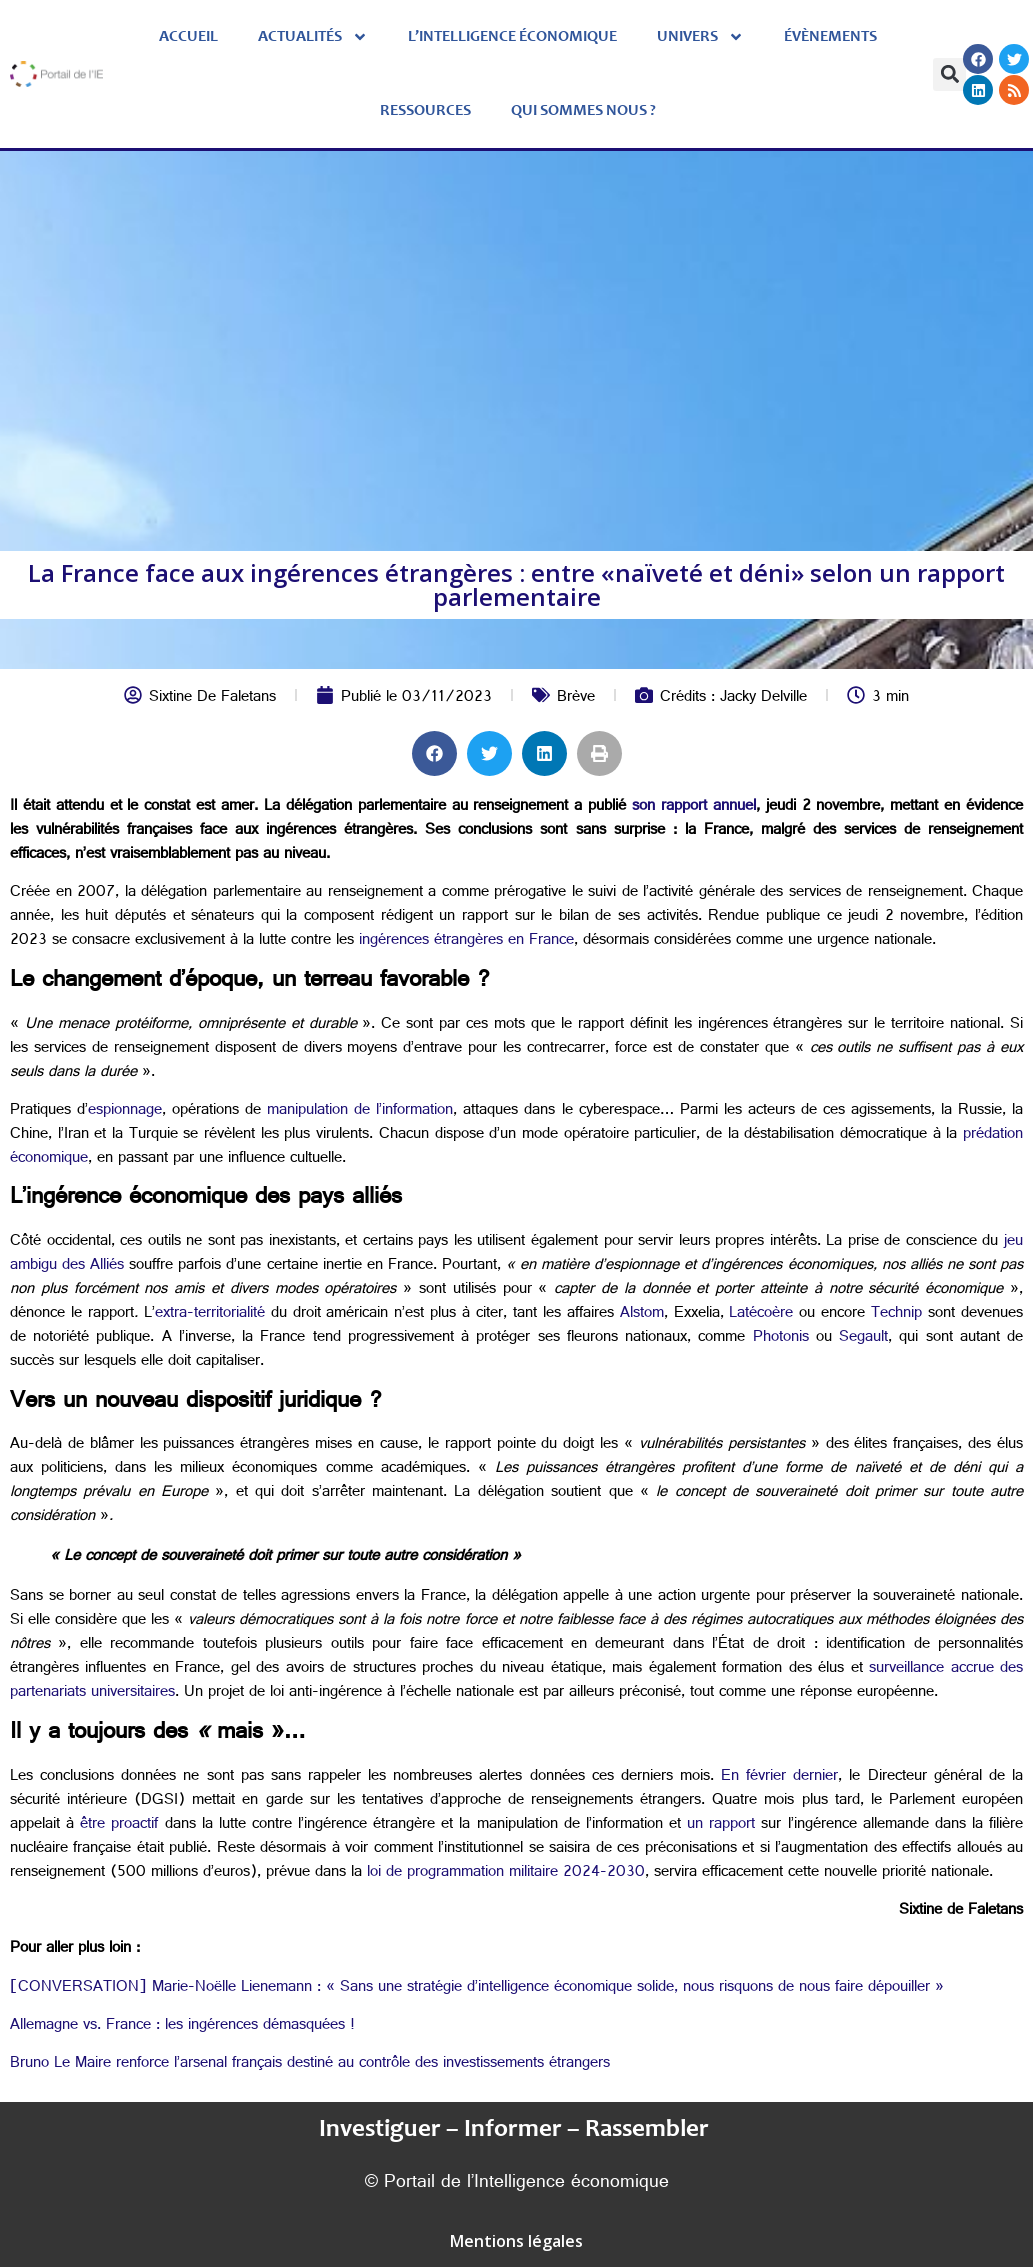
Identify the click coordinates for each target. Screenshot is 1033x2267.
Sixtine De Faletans (212, 698)
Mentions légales (516, 2241)
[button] (949, 74)
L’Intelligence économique (512, 37)
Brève (576, 698)
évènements (830, 37)
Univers (700, 37)
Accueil (188, 37)
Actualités (313, 37)
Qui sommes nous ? (583, 111)
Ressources (425, 111)
